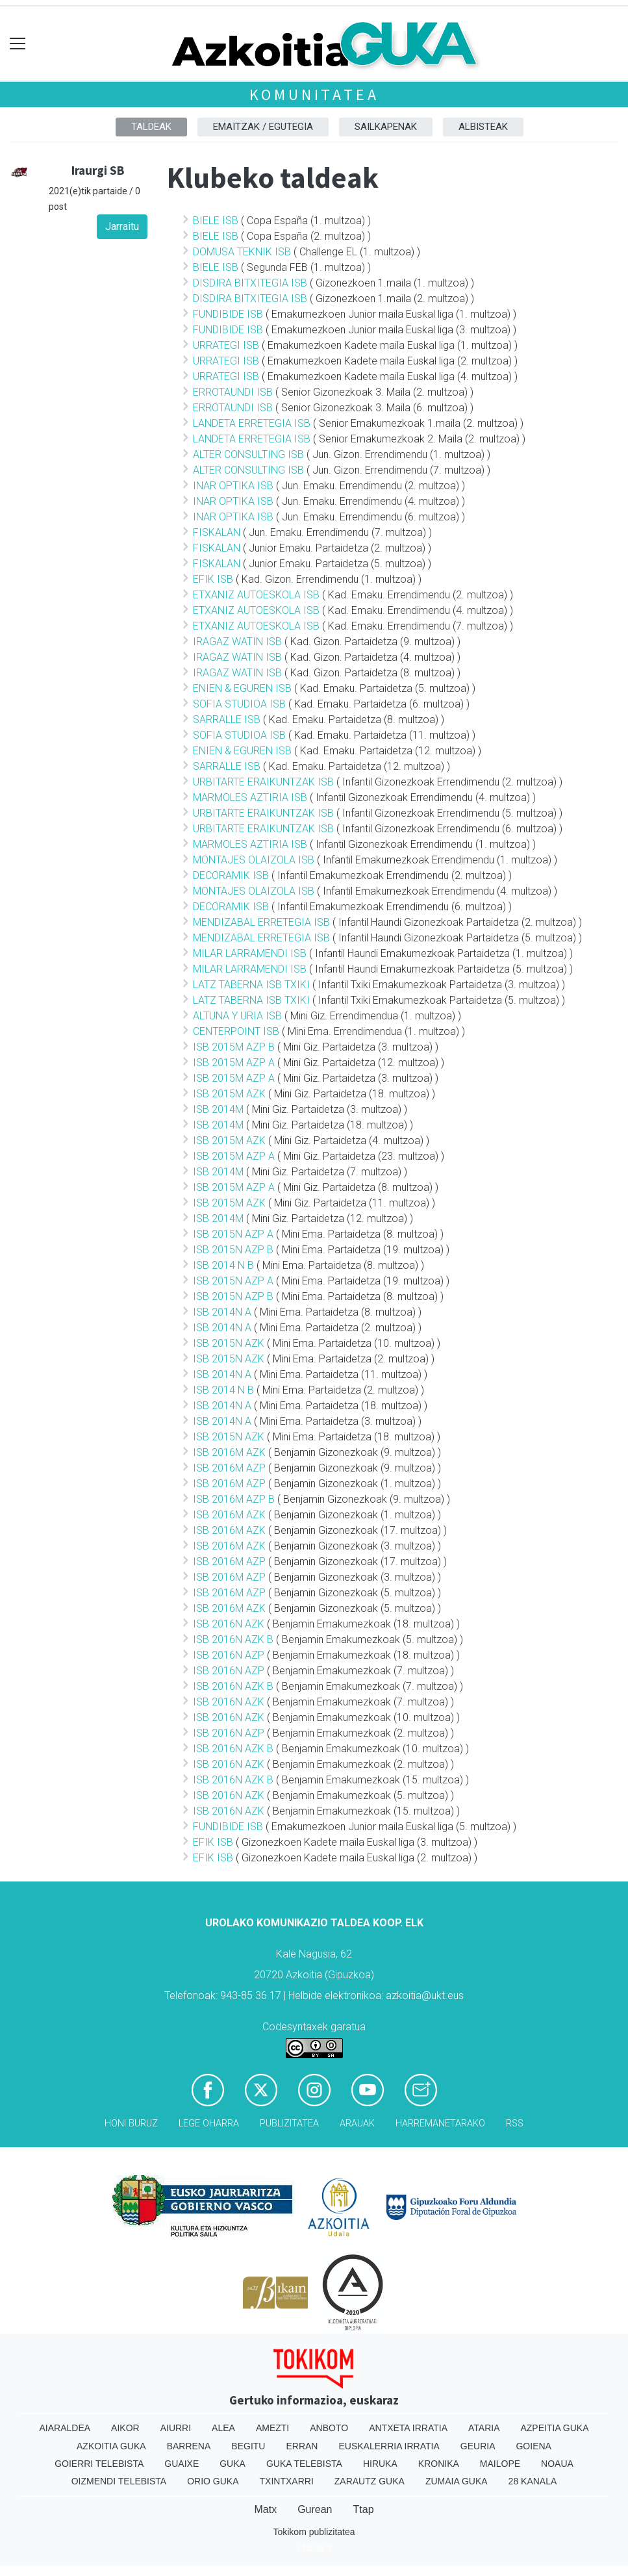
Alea (223, 2428)
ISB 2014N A (222, 1312)
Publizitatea (289, 2123)
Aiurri (175, 2428)
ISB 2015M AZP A (234, 1062)
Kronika (438, 2463)
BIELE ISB (215, 220)
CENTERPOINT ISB (236, 1031)
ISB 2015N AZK (228, 1343)
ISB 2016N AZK (228, 1624)
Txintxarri (287, 2481)
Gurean (314, 2509)
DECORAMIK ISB (231, 875)
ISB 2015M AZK (229, 1094)
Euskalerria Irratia (388, 2446)
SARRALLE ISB (226, 719)
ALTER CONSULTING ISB (248, 454)
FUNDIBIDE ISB (228, 314)
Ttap (363, 2509)
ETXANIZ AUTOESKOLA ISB (256, 595)
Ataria (484, 2428)
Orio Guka (212, 2481)
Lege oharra (209, 2123)
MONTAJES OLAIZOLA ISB (253, 860)
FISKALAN (216, 532)
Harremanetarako (440, 2123)
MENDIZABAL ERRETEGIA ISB (261, 922)
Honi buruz (131, 2123)
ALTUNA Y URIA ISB (237, 1016)
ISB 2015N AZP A (233, 1234)
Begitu (248, 2446)
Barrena (189, 2446)
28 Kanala (533, 2481)
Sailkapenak (386, 127)
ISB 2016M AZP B (234, 1499)
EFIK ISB (213, 579)
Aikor (125, 2428)
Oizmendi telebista (119, 2481)
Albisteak (483, 127)
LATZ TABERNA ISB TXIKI (251, 984)
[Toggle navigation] (18, 43)
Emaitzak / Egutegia (263, 127)
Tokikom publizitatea (314, 2532)
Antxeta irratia (408, 2428)
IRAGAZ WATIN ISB (237, 641)
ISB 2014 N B (223, 1265)
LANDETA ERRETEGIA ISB (251, 423)
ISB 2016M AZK (229, 1452)
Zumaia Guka (456, 2481)
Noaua (557, 2463)
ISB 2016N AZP (228, 1655)
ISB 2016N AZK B (233, 1639)
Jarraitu (122, 226)
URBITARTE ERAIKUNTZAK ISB (263, 782)
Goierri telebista (99, 2463)
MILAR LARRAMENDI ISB (250, 953)
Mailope (500, 2463)
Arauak (357, 2123)
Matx (265, 2509)
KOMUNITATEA (314, 94)
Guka (232, 2463)
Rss (514, 2123)
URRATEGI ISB (226, 345)
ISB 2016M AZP (229, 1468)
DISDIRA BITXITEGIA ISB (250, 283)
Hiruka (380, 2463)
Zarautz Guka (369, 2481)
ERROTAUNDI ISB (233, 392)
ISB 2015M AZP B (234, 1047)
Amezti (272, 2428)
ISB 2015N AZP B (233, 1249)
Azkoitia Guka (111, 2446)
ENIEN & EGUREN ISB (242, 688)
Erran (302, 2446)
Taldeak (151, 127)
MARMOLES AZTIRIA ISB (250, 797)
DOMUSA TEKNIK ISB (242, 252)
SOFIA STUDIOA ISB (239, 704)
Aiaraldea (64, 2428)
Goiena (533, 2446)
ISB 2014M (218, 1109)
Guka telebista (304, 2463)
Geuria (478, 2446)
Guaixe (181, 2463)
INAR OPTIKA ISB (233, 485)
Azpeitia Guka (554, 2428)
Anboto (329, 2428)
